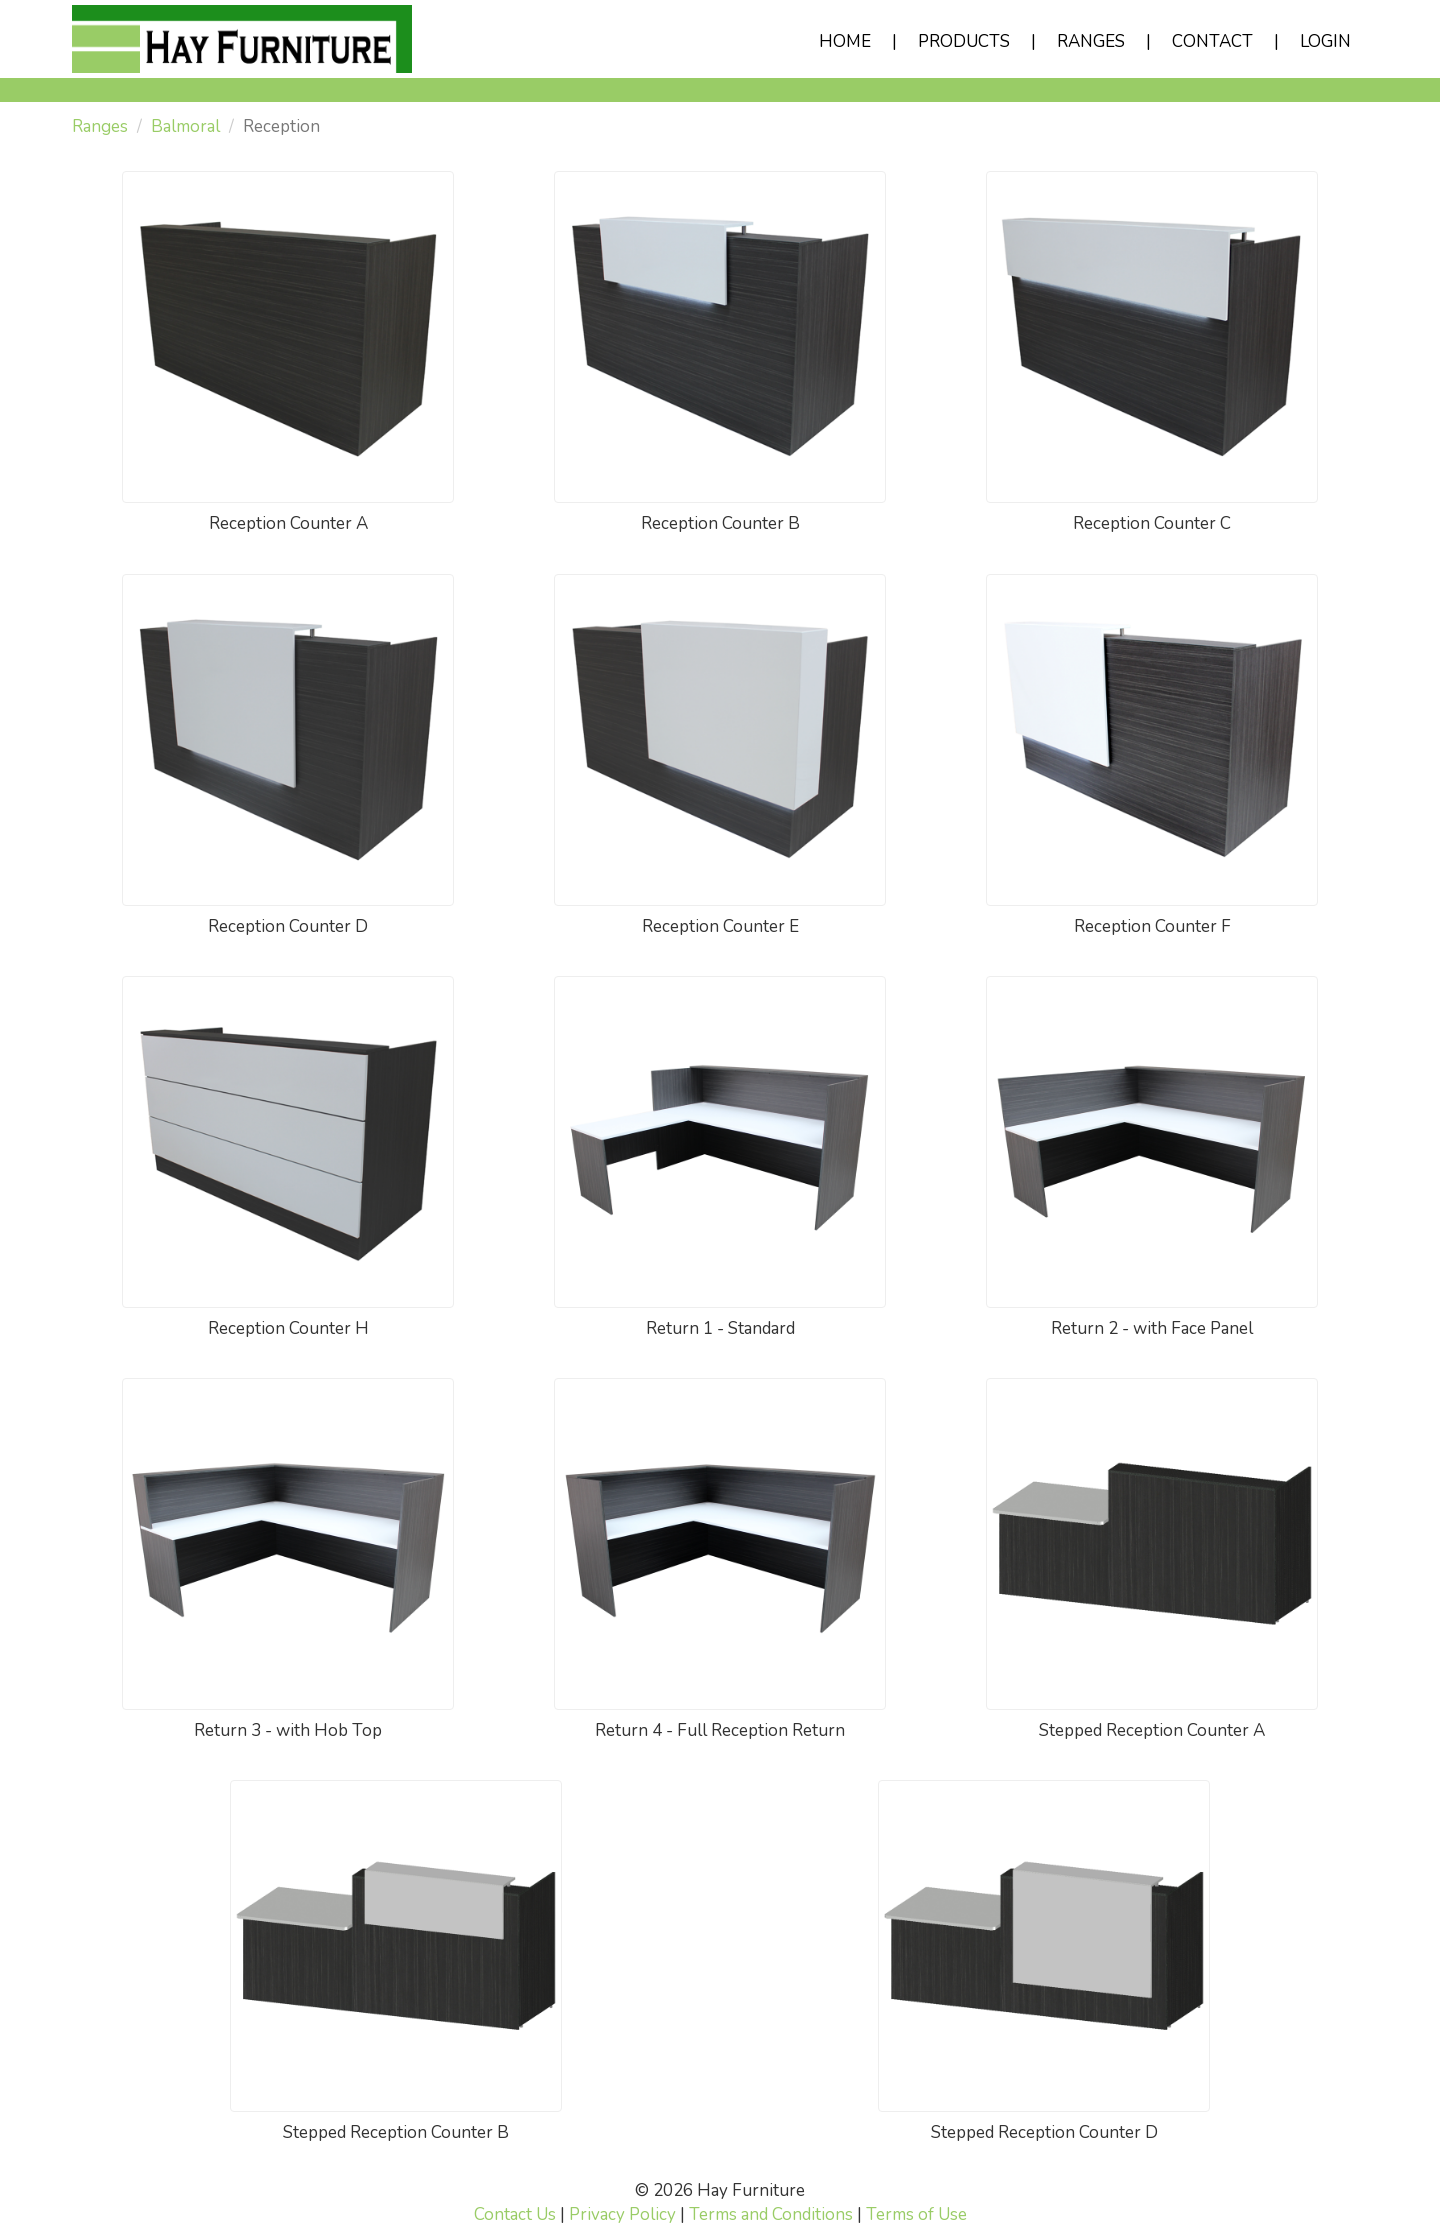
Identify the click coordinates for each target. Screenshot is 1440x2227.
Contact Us (515, 2214)
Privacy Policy (622, 2214)
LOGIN (1325, 41)
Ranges (100, 126)
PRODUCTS (964, 41)
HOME (845, 41)
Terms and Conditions (771, 2214)
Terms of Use (916, 2214)
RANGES (1091, 41)
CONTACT (1212, 41)
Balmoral (185, 126)
